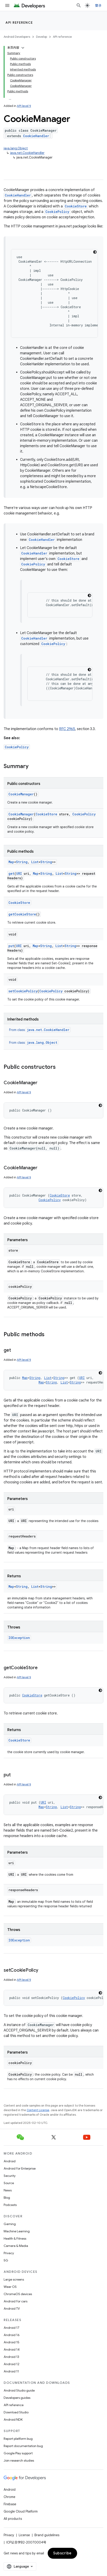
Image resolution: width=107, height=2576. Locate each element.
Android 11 (11, 2371)
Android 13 (11, 2357)
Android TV (12, 2308)
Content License (38, 2110)
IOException (19, 1638)
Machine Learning (17, 2231)
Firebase (10, 2504)
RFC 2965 (67, 729)
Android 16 (12, 2335)
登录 (98, 5)
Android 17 (11, 2328)
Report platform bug (18, 2439)
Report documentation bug (23, 2446)
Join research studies (19, 2460)
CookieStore (76, 206)
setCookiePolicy (22, 991)
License (24, 2535)
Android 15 (11, 2342)
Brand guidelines (46, 2535)
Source (9, 2183)
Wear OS (10, 2287)
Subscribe (62, 2553)
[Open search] (78, 5)
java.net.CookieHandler (27, 153)
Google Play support (18, 2453)
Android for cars (15, 2301)
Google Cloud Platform (21, 2511)
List (35, 862)
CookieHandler (36, 136)
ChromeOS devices (18, 2294)
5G (6, 2260)
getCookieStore (22, 914)
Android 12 (11, 2364)
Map (11, 862)
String (22, 862)
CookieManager (21, 794)
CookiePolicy (57, 211)
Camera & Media (16, 2246)
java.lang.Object (16, 148)
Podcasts (10, 2205)
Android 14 (12, 2349)
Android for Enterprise (20, 2168)
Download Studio (16, 2412)
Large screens (14, 2279)
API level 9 (24, 106)
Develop (41, 37)
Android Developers (17, 37)
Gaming (10, 2224)
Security (10, 2176)
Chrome (9, 2497)
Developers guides (17, 2398)
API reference (19, 22)
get (11, 873)
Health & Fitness (15, 2238)
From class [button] (39, 1030)
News (8, 2190)
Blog (7, 2197)
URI (19, 873)
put (11, 946)
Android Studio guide (19, 2390)
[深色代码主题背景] (95, 252)
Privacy (9, 2253)
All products (13, 2519)
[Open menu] (7, 5)
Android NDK (13, 2419)
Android (10, 2161)
